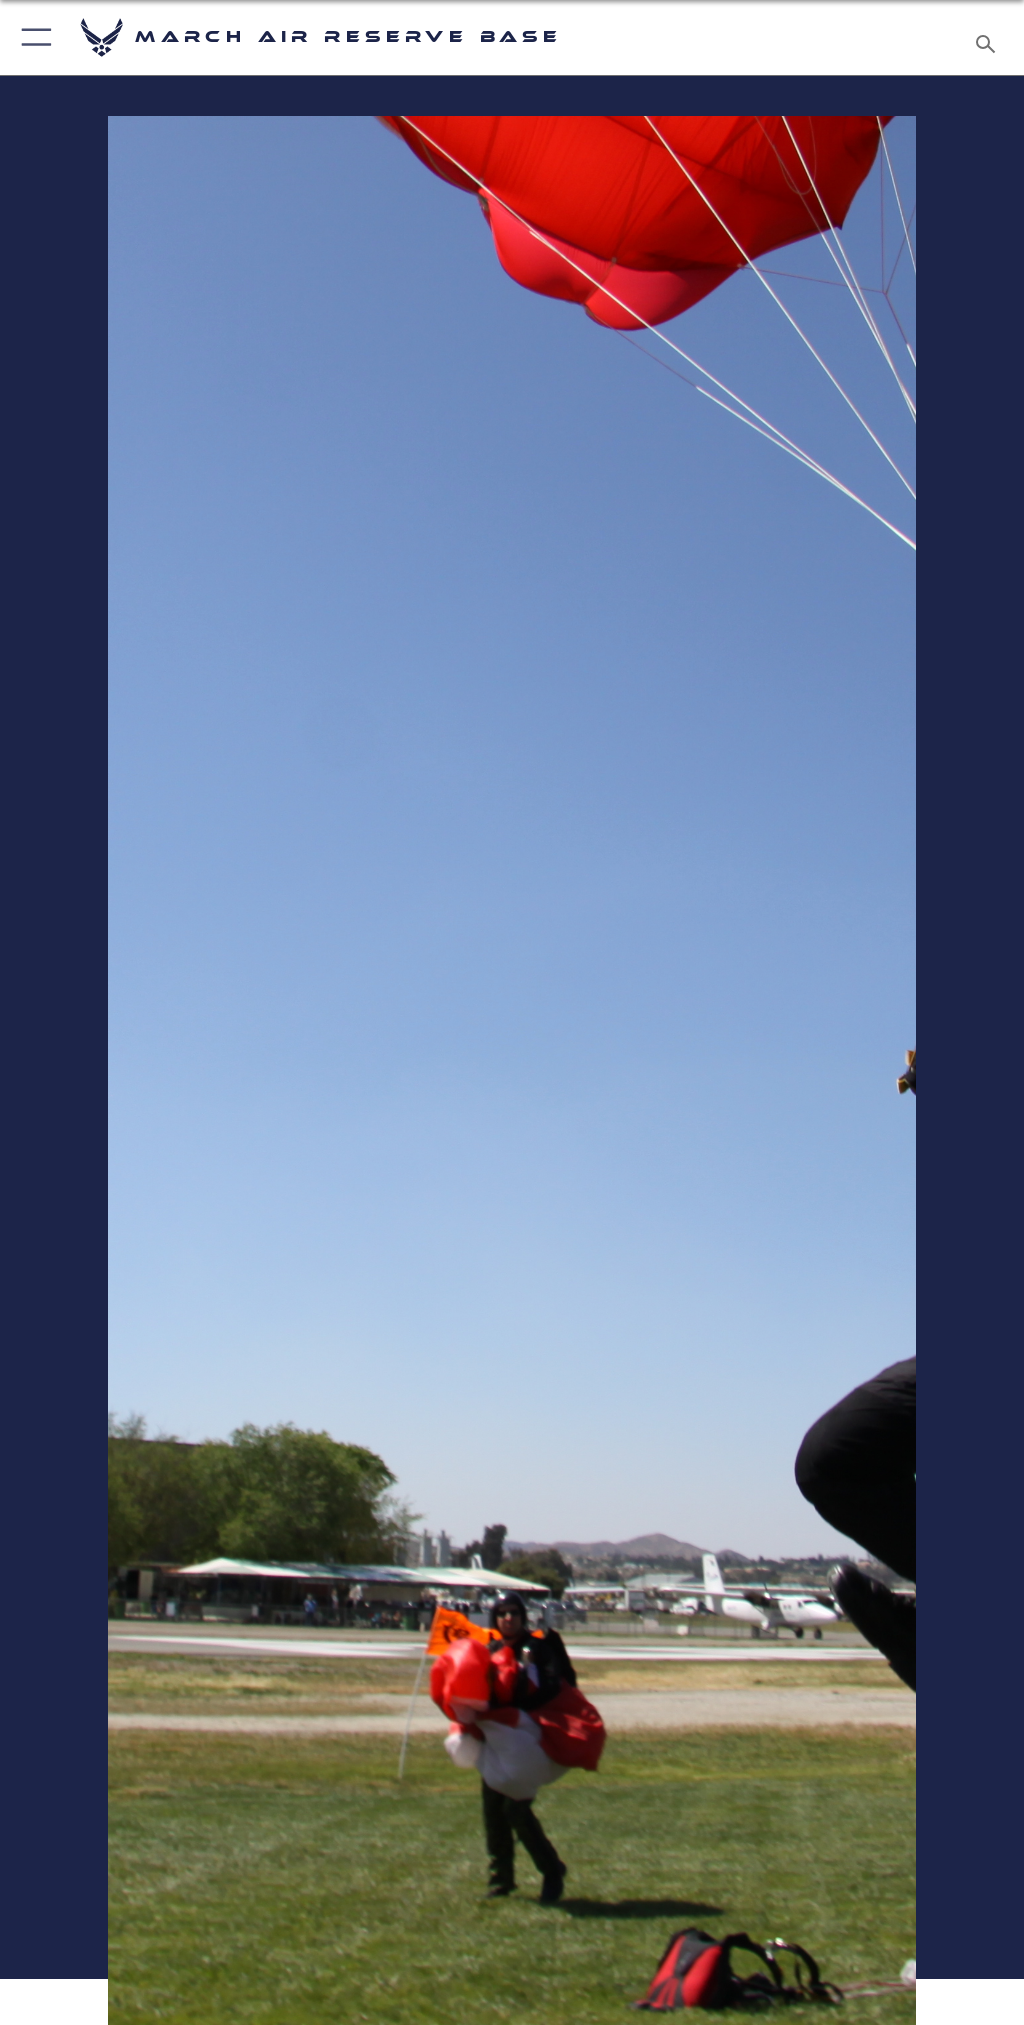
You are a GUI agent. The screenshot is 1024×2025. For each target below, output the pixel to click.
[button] (32, 37)
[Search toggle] (989, 37)
